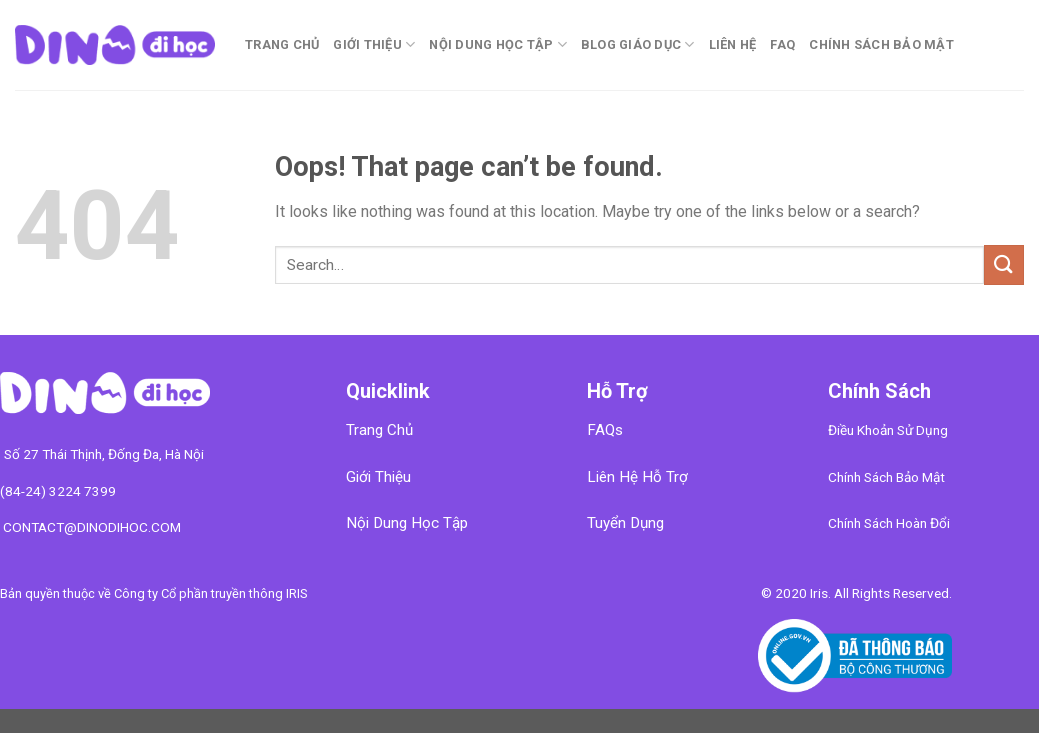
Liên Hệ (733, 44)
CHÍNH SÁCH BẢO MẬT (881, 44)
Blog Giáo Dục (638, 44)
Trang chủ (282, 44)
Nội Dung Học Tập (498, 44)
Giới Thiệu (374, 44)
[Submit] (1004, 264)
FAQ (782, 44)
